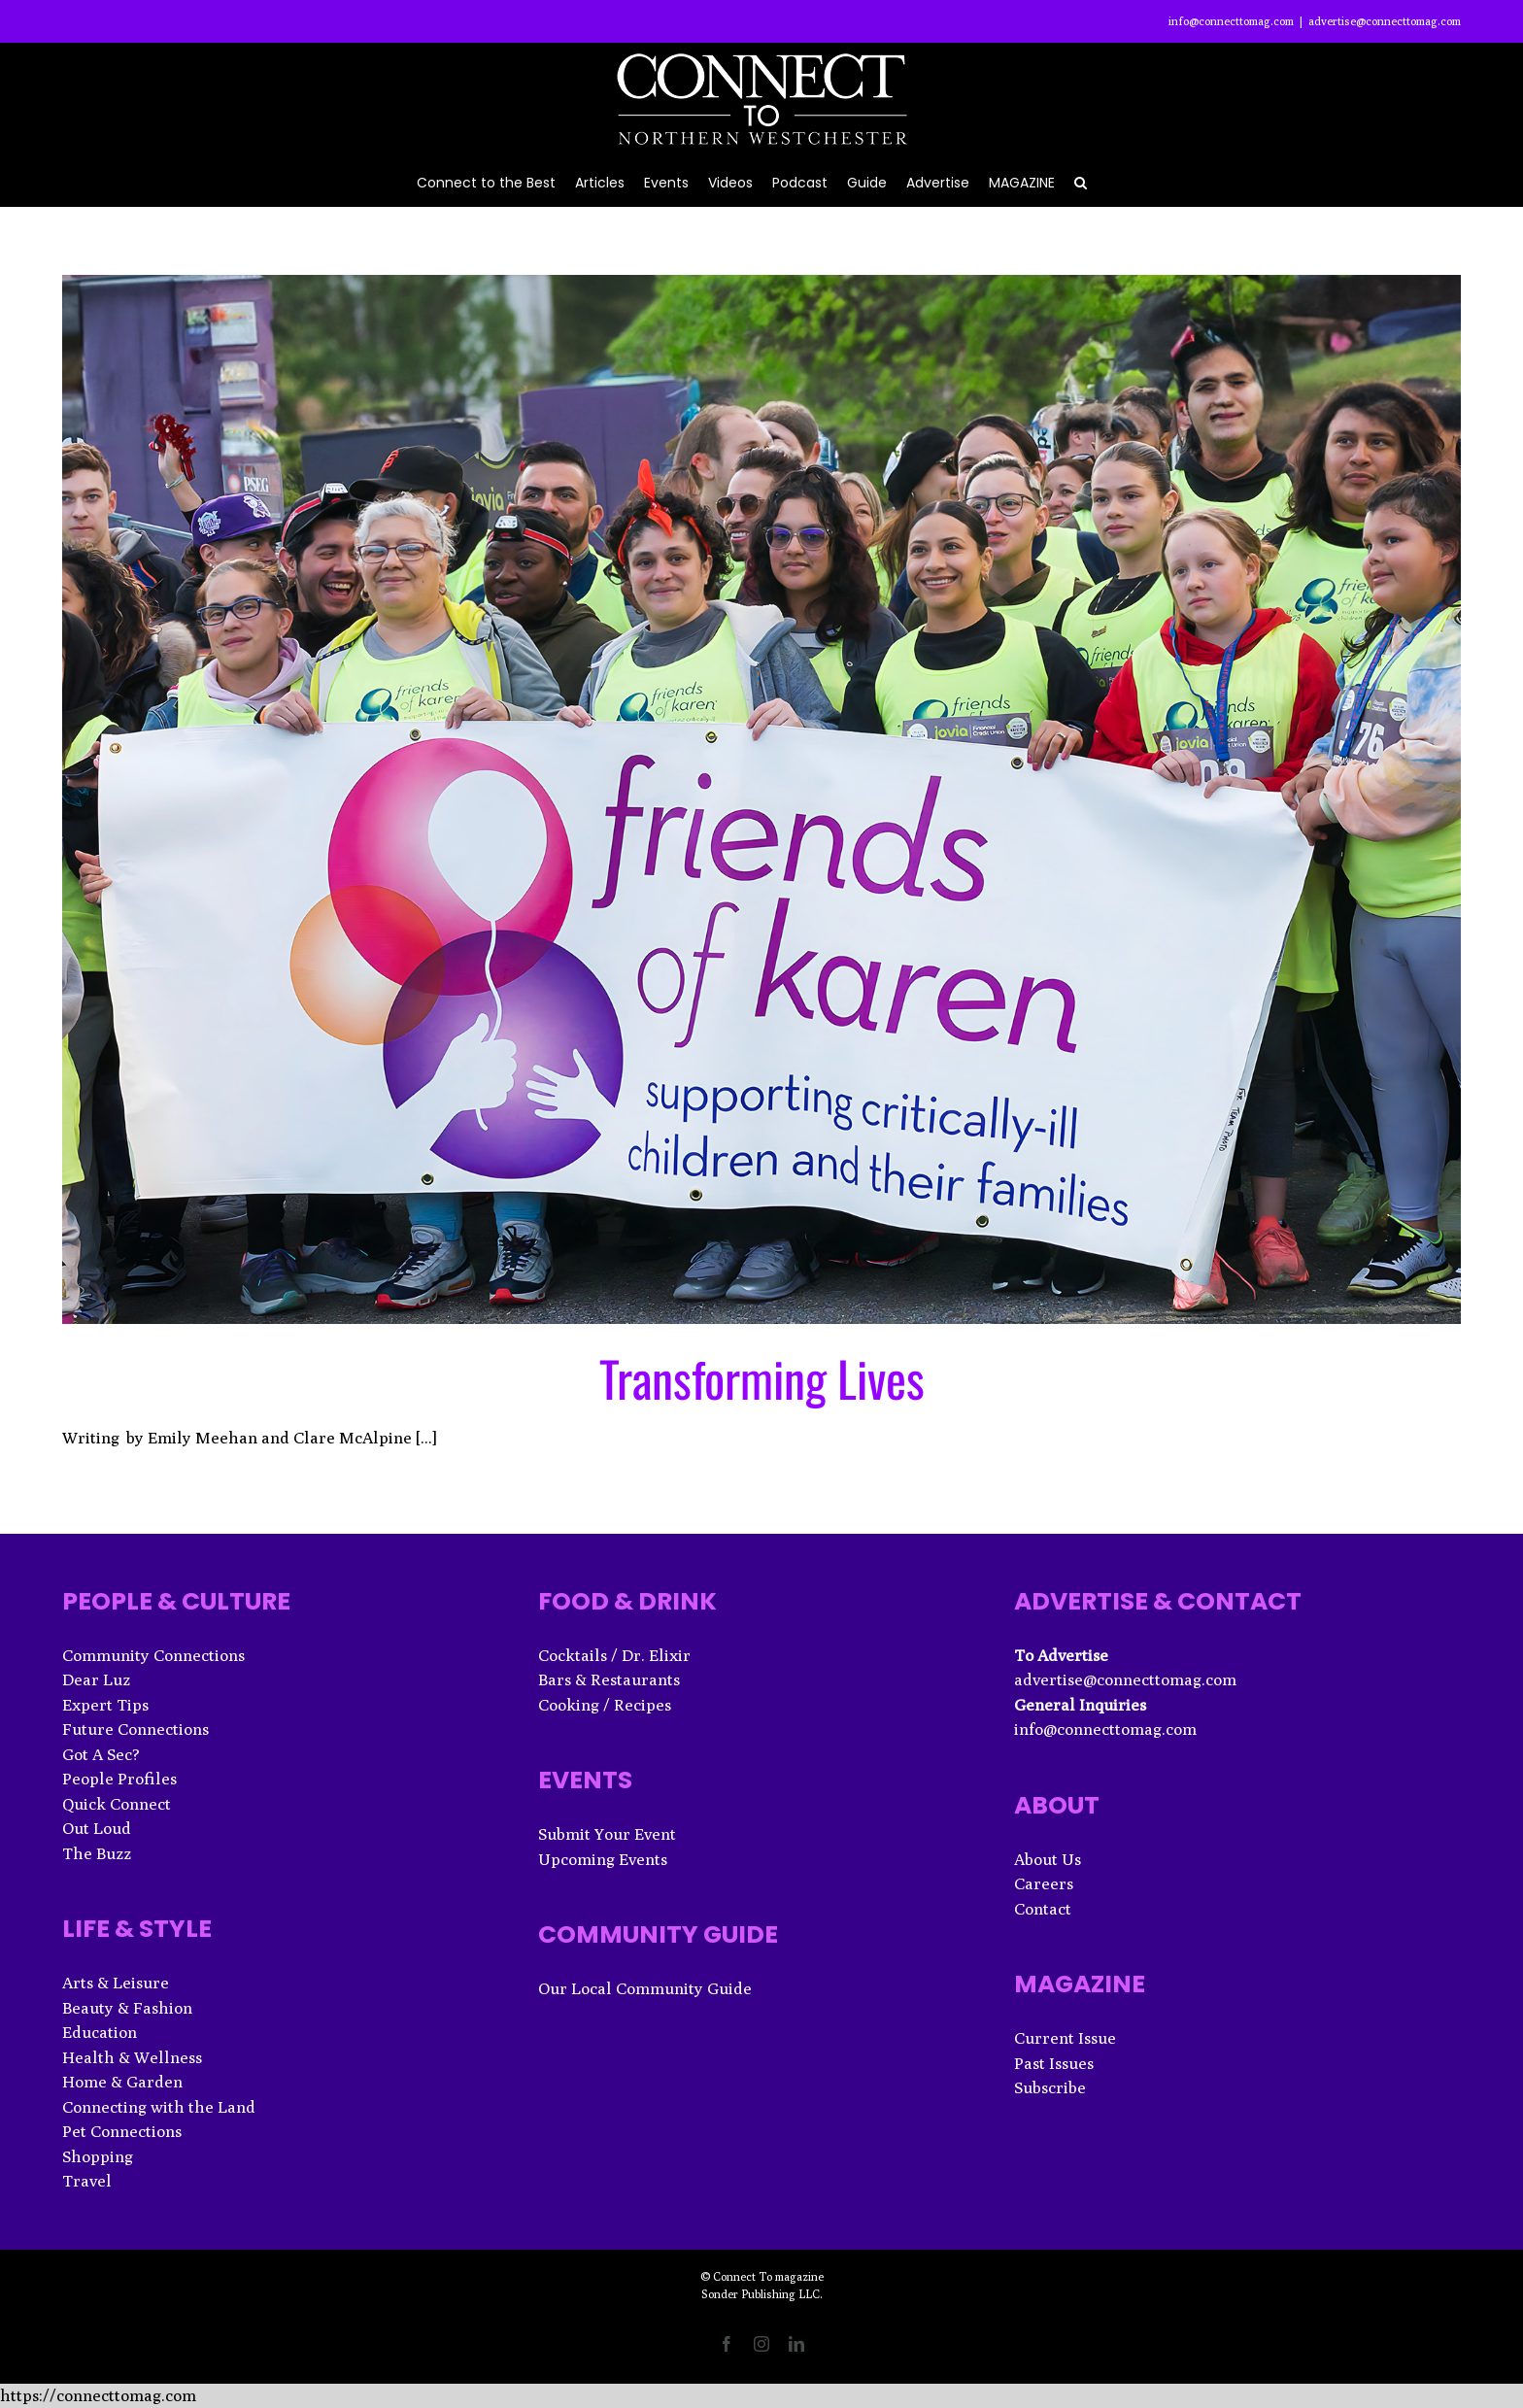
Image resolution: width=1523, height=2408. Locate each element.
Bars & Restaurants (609, 1679)
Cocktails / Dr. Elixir (614, 1655)
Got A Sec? (101, 1754)
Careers (1043, 1883)
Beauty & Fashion (127, 2008)
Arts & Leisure (115, 1982)
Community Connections (153, 1655)
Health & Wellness (132, 2057)
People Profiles (119, 1778)
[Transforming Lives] (761, 799)
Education (99, 2032)
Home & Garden (122, 2081)
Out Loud (96, 1828)
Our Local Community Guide (645, 1988)
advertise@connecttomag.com (1384, 21)
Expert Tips (105, 1704)
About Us (1047, 1859)
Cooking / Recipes (604, 1704)
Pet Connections (122, 2131)
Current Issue (1065, 2038)
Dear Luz (96, 1679)
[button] (1080, 181)
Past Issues (1054, 2063)
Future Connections (135, 1729)
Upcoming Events (602, 1859)
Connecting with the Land (158, 2107)
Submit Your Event (607, 1834)
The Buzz (96, 1853)
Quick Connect (116, 1804)
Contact (1042, 1908)
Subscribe (1050, 2087)
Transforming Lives (762, 1377)
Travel (87, 2180)
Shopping (97, 2156)
